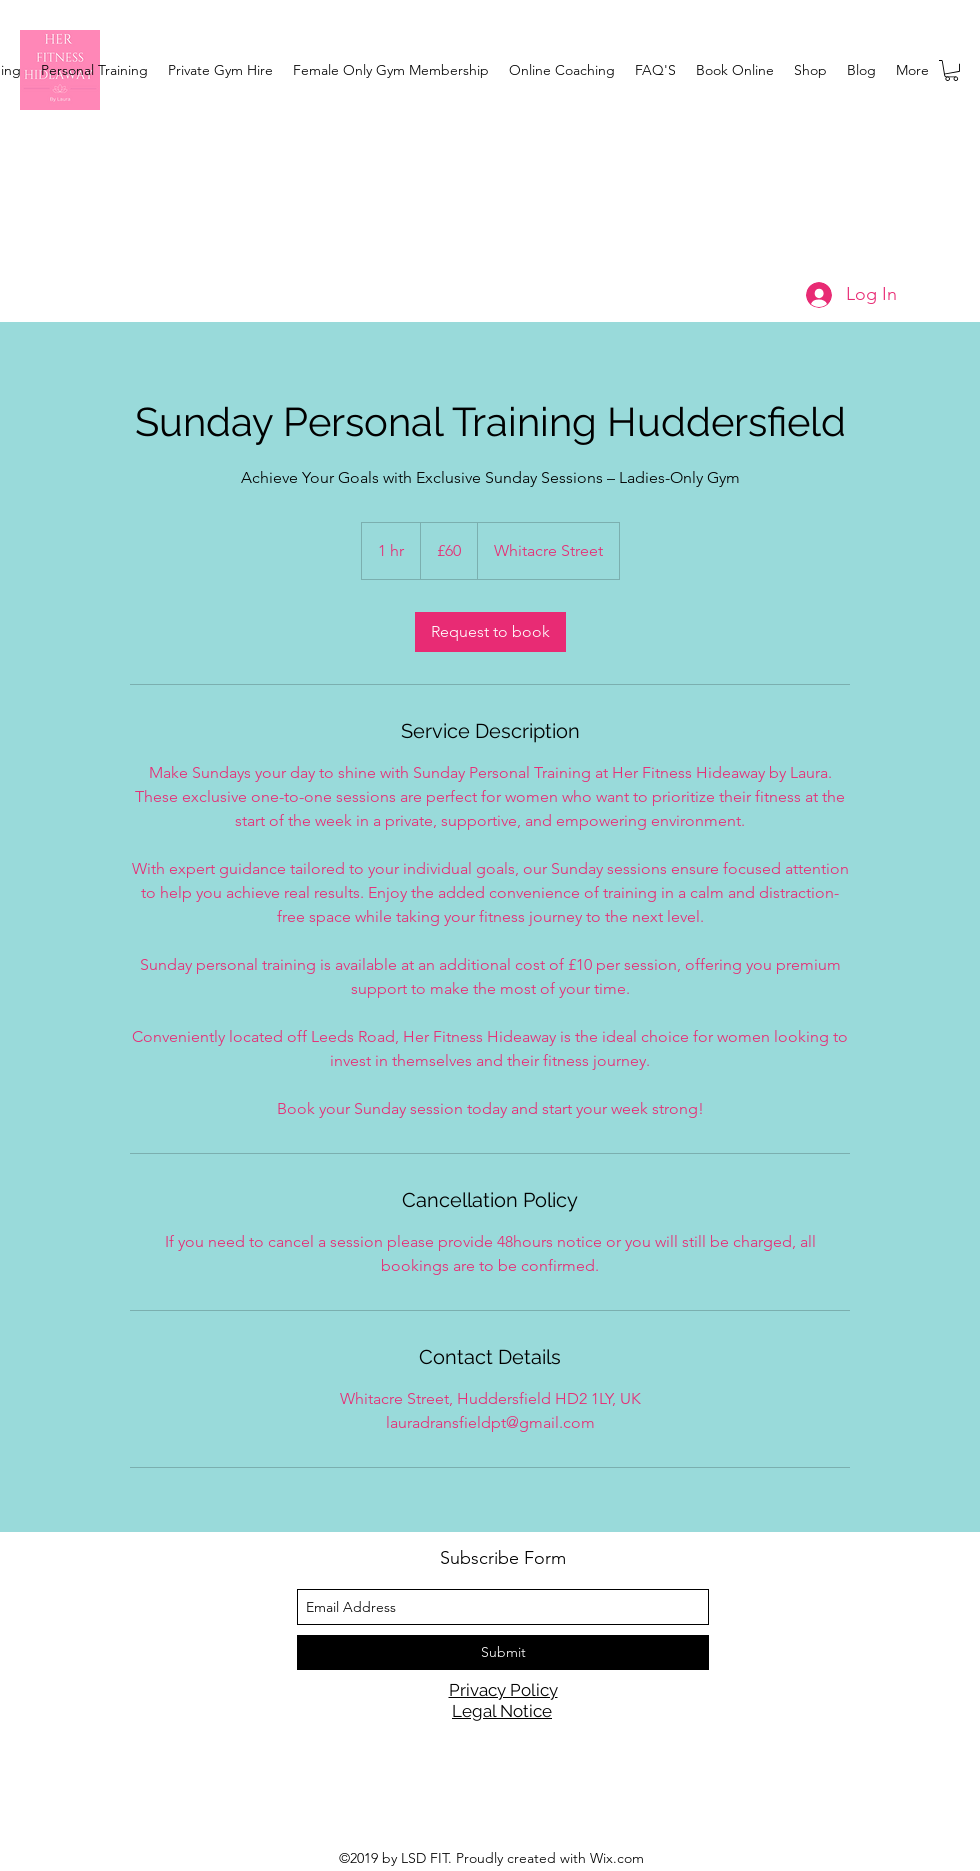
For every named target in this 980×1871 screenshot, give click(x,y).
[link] (490, 632)
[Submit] (503, 1652)
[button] (951, 70)
